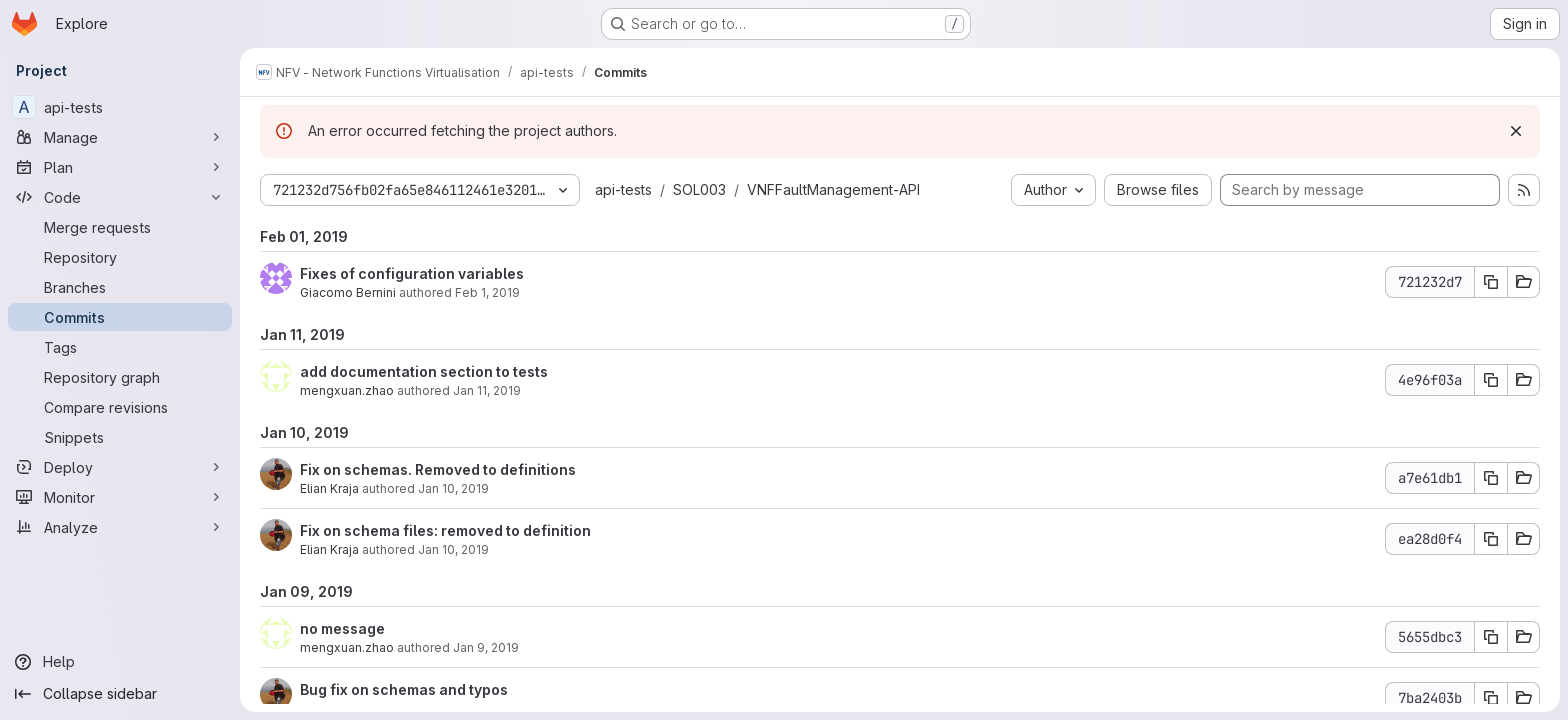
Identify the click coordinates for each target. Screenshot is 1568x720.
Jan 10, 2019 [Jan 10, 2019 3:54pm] (453, 488)
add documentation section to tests (424, 371)
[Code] (120, 197)
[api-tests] (120, 107)
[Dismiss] (1516, 131)
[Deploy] (120, 467)
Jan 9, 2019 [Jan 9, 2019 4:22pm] (486, 647)
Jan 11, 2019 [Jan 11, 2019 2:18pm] (487, 390)
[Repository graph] (120, 377)
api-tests (623, 189)
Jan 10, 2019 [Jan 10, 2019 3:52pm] (453, 549)
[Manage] (120, 137)
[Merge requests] (120, 227)
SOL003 (699, 189)
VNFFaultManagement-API (833, 189)
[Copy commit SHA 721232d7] (1491, 282)
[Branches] (120, 287)
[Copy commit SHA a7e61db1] (1491, 478)
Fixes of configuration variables (412, 273)
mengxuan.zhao (347, 390)
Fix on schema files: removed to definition (445, 530)
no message (342, 628)
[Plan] (120, 167)
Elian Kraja (329, 488)
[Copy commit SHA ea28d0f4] (1491, 539)
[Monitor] (120, 497)
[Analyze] (120, 527)
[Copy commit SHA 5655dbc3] (1491, 637)
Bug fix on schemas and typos (404, 689)
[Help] (120, 662)
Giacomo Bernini (348, 292)
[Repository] (120, 257)
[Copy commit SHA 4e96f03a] (1491, 380)
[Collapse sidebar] (120, 694)
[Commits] (120, 317)
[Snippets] (120, 437)
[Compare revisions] (120, 407)
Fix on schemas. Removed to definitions (438, 469)
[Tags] (120, 347)
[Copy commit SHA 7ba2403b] (1491, 698)
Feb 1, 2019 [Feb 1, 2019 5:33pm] (487, 292)
